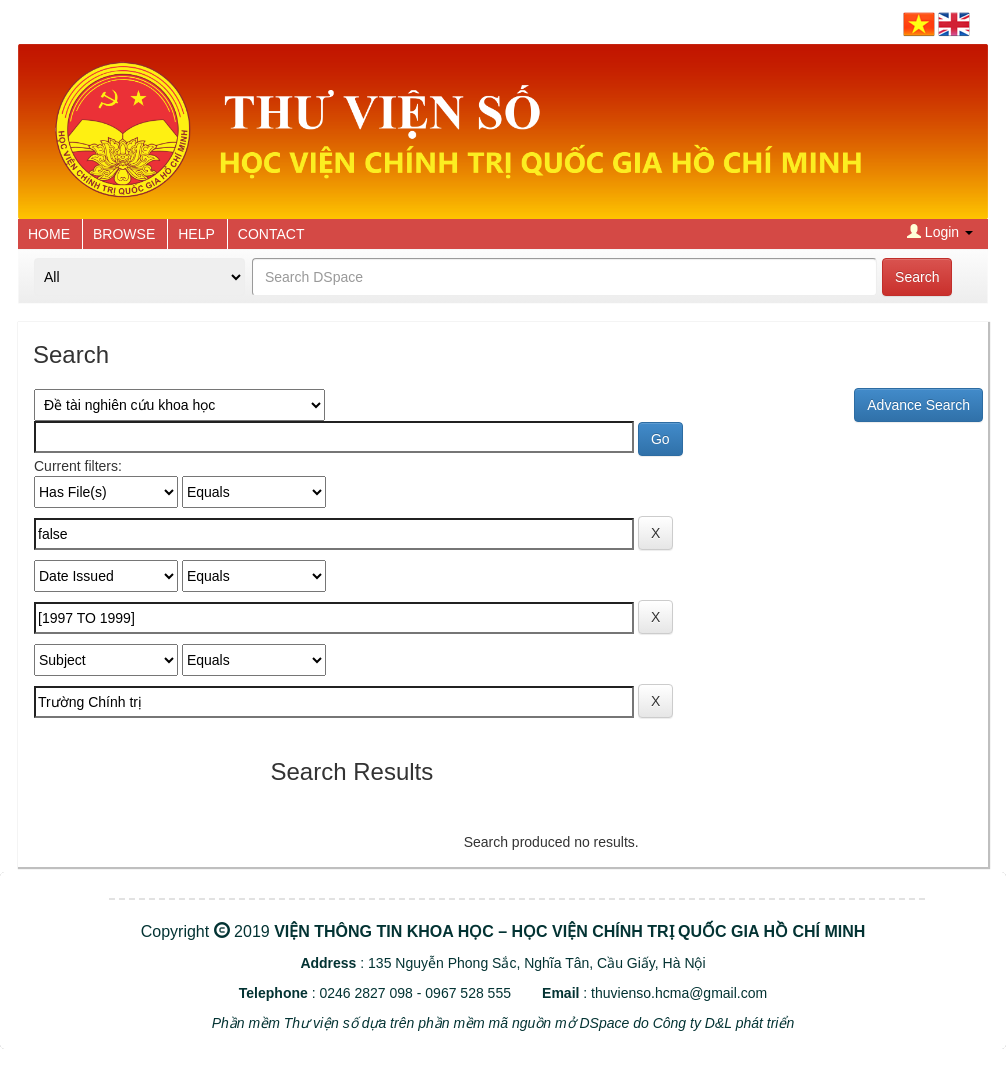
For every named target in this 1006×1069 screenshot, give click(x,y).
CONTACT (271, 234)
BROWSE (124, 234)
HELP (196, 234)
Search (917, 277)
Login (940, 232)
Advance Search (918, 405)
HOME (49, 234)
